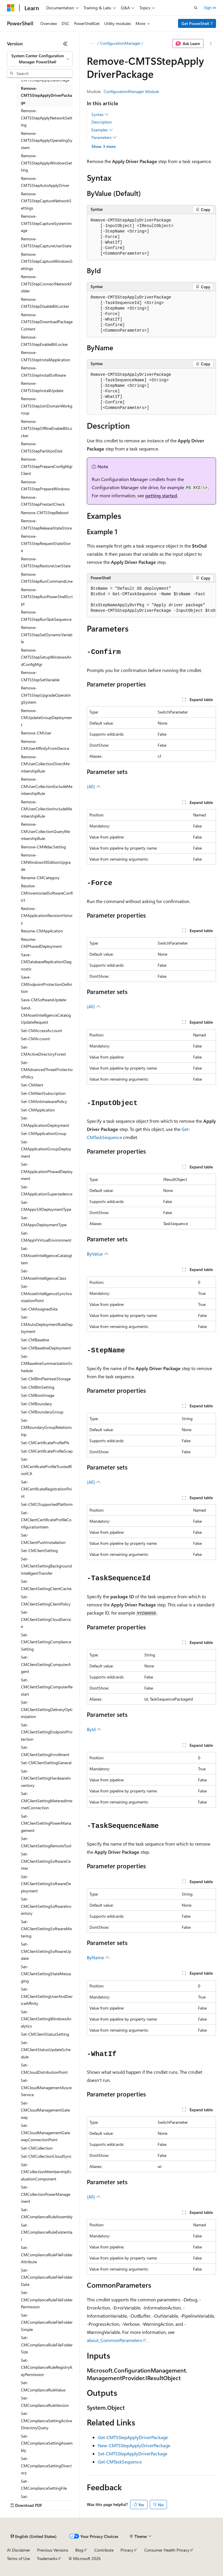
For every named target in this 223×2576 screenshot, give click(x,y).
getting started (161, 495)
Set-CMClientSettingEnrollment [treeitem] (45, 1750)
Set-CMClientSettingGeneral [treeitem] (46, 1762)
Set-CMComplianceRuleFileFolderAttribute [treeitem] (47, 2254)
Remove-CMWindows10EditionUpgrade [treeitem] (46, 862)
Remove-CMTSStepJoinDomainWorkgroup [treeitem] (46, 406)
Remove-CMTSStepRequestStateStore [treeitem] (46, 543)
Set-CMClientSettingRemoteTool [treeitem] (46, 1842)
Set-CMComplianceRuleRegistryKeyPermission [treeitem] (46, 2367)
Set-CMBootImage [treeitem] (37, 1395)
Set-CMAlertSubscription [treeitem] (43, 1093)
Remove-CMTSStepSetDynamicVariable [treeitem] (46, 634)
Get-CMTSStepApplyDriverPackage (133, 2437)
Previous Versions (52, 2550)
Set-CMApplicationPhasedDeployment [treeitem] (47, 1171)
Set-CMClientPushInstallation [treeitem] (43, 1538)
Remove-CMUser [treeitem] (36, 733)
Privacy (127, 2550)
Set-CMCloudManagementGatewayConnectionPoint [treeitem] (45, 2132)
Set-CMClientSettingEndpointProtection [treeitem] (46, 1732)
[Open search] (196, 8)
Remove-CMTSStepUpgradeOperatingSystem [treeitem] (46, 695)
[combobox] (40, 59)
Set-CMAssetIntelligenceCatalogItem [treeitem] (46, 1255)
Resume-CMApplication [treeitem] (42, 931)
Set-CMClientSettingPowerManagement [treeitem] (46, 1823)
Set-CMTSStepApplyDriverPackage (132, 2453)
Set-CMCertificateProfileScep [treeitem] (47, 1451)
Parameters (104, 137)
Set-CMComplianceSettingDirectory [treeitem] (46, 2465)
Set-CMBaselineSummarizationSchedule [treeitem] (47, 1363)
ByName (98, 1957)
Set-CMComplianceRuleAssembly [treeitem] (47, 2213)
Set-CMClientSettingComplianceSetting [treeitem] (46, 1642)
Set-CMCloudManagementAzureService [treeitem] (46, 2087)
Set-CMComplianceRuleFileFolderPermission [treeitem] (47, 2299)
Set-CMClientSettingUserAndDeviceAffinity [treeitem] (47, 1996)
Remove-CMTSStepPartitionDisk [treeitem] (41, 447)
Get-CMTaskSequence (120, 2462)
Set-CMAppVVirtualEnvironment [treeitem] (46, 1236)
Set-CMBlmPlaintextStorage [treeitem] (46, 1378)
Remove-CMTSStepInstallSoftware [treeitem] (43, 371)
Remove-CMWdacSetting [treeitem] (43, 847)
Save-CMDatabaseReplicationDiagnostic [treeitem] (46, 962)
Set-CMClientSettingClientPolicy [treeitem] (46, 1600)
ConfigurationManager (120, 43)
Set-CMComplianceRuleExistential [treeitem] (46, 2232)
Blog (79, 2550)
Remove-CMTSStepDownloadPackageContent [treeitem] (47, 322)
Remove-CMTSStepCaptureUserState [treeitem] (46, 242)
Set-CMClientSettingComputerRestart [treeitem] (47, 1687)
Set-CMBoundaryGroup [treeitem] (42, 1412)
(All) (94, 786)
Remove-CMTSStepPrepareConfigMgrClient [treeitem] (47, 466)
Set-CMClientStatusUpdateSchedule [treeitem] (46, 2050)
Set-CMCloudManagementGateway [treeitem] (45, 2110)
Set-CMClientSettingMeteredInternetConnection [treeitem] (46, 1800)
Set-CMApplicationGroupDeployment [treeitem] (46, 1149)
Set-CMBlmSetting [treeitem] (37, 1387)
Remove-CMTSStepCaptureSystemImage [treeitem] (46, 223)
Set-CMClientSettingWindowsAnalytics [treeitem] (46, 2019)
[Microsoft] (11, 8)
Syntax (100, 114)
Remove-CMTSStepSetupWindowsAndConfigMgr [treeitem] (46, 657)
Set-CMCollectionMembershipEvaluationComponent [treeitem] (46, 2172)
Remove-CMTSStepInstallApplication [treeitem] (45, 356)
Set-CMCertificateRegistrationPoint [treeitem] (46, 1489)
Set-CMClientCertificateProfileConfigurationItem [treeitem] (46, 1520)
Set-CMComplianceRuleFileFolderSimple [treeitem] (47, 2322)
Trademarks (47, 2558)
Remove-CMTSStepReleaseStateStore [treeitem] (46, 524)
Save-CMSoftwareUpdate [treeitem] (43, 999)
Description (101, 122)
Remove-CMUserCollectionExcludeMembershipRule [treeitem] (46, 786)
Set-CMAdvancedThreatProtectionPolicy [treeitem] (47, 1069)
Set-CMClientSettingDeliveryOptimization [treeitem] (46, 1709)
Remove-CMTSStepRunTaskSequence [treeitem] (46, 615)
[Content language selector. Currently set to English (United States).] (33, 2536)
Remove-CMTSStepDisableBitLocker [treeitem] (45, 302)
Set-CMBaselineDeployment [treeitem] (46, 1348)
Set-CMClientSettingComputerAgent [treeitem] (46, 1664)
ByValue (98, 1254)
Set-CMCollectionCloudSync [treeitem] (46, 2156)
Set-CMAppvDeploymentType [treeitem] (43, 1221)
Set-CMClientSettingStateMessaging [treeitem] (46, 1974)
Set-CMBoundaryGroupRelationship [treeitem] (46, 1427)
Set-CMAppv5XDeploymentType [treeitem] (46, 1205)
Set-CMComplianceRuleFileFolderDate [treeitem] (47, 2277)
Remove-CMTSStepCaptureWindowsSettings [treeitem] (47, 261)
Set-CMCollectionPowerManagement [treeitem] (45, 2194)
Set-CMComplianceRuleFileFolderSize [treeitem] (47, 2345)
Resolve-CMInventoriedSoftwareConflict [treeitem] (47, 893)
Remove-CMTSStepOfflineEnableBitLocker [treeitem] (46, 428)
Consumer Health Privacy (166, 2550)
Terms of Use (18, 2558)
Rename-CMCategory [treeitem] (40, 877)
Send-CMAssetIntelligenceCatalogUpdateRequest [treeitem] (46, 1015)
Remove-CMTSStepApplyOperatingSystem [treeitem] (46, 140)
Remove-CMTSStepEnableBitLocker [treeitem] (44, 340)
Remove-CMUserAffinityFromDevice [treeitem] (45, 745)
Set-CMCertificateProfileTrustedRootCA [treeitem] (46, 1466)
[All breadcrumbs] (92, 43)
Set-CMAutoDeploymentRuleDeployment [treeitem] (47, 1324)
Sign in (210, 7)
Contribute (104, 2550)
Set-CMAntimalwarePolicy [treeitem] (44, 1101)
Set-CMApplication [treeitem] (38, 1110)
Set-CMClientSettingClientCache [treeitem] (46, 1585)
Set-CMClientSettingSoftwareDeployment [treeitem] (46, 1884)
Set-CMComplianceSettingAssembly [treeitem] (47, 2443)
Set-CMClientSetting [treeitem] (39, 1550)
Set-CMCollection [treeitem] (37, 2148)
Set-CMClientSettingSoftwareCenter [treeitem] (46, 1861)
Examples (102, 130)
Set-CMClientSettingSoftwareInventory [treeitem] (46, 1906)
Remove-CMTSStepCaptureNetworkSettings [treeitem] (46, 201)
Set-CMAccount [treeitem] (35, 1038)
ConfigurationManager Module (131, 91)
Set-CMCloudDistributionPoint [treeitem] (44, 2068)
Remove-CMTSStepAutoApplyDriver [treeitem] (45, 182)
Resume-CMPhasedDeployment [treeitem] (41, 942)
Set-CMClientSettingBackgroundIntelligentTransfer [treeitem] (46, 1566)
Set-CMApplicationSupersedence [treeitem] (46, 1190)
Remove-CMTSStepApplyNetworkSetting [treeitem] (46, 118)
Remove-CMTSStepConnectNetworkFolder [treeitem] (46, 284)
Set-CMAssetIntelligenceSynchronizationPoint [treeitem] (46, 1293)
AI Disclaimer (18, 2550)
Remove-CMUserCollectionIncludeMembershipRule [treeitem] (46, 809)
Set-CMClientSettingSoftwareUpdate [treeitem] (46, 1951)
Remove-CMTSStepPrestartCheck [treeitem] (43, 500)
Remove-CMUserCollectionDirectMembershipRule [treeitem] (45, 764)
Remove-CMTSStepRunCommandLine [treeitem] (47, 577)
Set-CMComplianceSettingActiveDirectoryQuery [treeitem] (46, 2420)
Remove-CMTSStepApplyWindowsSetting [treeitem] (46, 163)
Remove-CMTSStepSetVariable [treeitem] (40, 676)
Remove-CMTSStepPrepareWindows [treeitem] (45, 485)
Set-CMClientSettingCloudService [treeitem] (46, 1619)
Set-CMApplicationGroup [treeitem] (43, 1133)
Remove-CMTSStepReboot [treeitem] (45, 512)
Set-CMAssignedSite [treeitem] (39, 1309)
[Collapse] (65, 43)
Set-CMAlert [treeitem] (32, 1085)
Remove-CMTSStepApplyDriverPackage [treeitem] (46, 95)
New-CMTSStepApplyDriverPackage (134, 2445)
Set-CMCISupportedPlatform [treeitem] (47, 1504)
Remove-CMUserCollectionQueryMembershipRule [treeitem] (45, 831)
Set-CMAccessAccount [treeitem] (41, 1030)
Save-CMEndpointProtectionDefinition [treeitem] (46, 984)
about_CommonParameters (114, 2340)
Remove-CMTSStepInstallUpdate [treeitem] (42, 386)
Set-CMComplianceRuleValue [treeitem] (43, 2386)
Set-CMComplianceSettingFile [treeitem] (44, 2484)
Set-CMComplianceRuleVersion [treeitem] (45, 2401)
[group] (151, 599)
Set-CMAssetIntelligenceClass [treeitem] (43, 1274)
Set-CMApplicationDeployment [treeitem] (45, 1121)
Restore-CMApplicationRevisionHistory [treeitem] (47, 915)
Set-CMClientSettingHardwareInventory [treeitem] (46, 1778)
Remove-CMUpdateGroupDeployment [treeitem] (46, 717)
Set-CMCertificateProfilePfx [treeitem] (45, 1442)
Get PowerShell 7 (197, 23)
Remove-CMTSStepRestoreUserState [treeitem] (46, 562)
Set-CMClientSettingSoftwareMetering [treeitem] (46, 1929)
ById (94, 1729)
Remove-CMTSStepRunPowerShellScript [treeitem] (47, 597)
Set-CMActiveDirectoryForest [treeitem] (43, 1050)
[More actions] (211, 43)
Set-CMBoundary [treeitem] (36, 1403)
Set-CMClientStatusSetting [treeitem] (45, 2034)
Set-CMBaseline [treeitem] (35, 1339)
